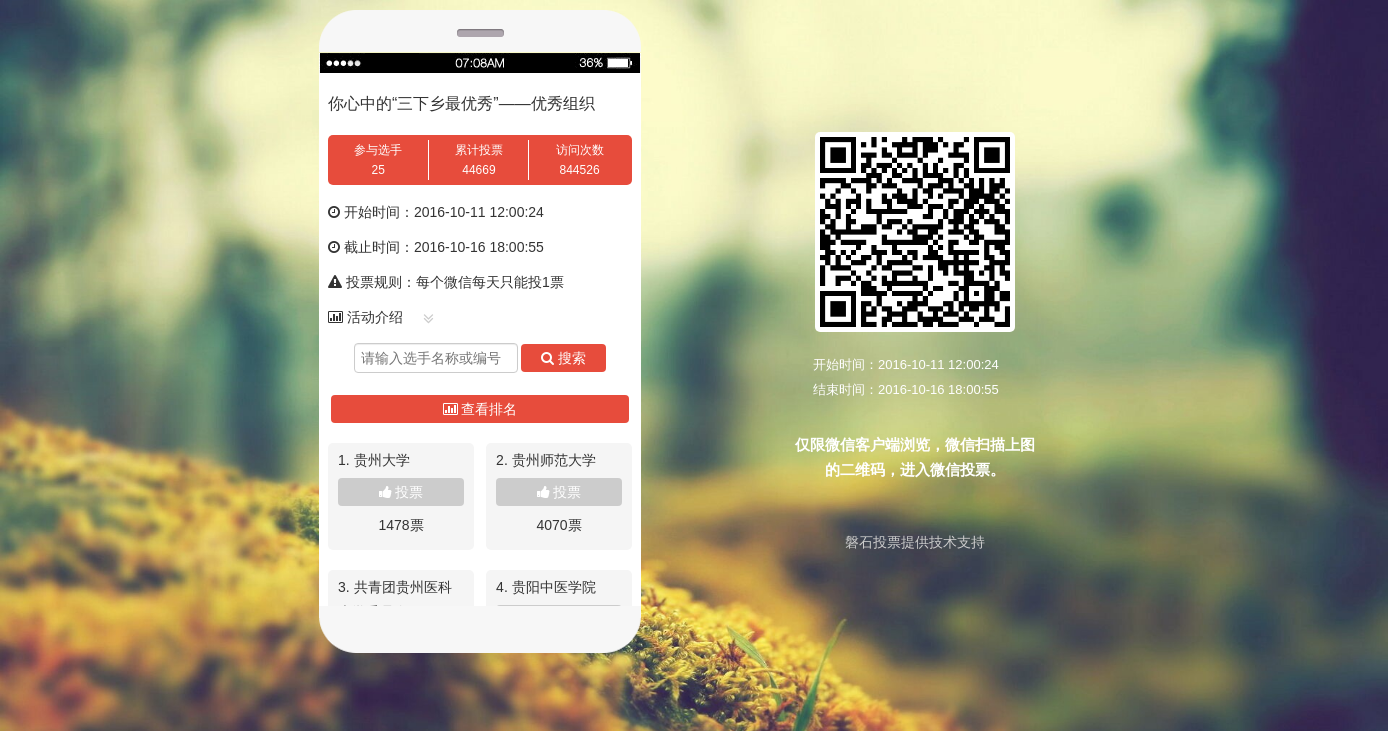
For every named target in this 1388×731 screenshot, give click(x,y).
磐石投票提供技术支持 (915, 542)
